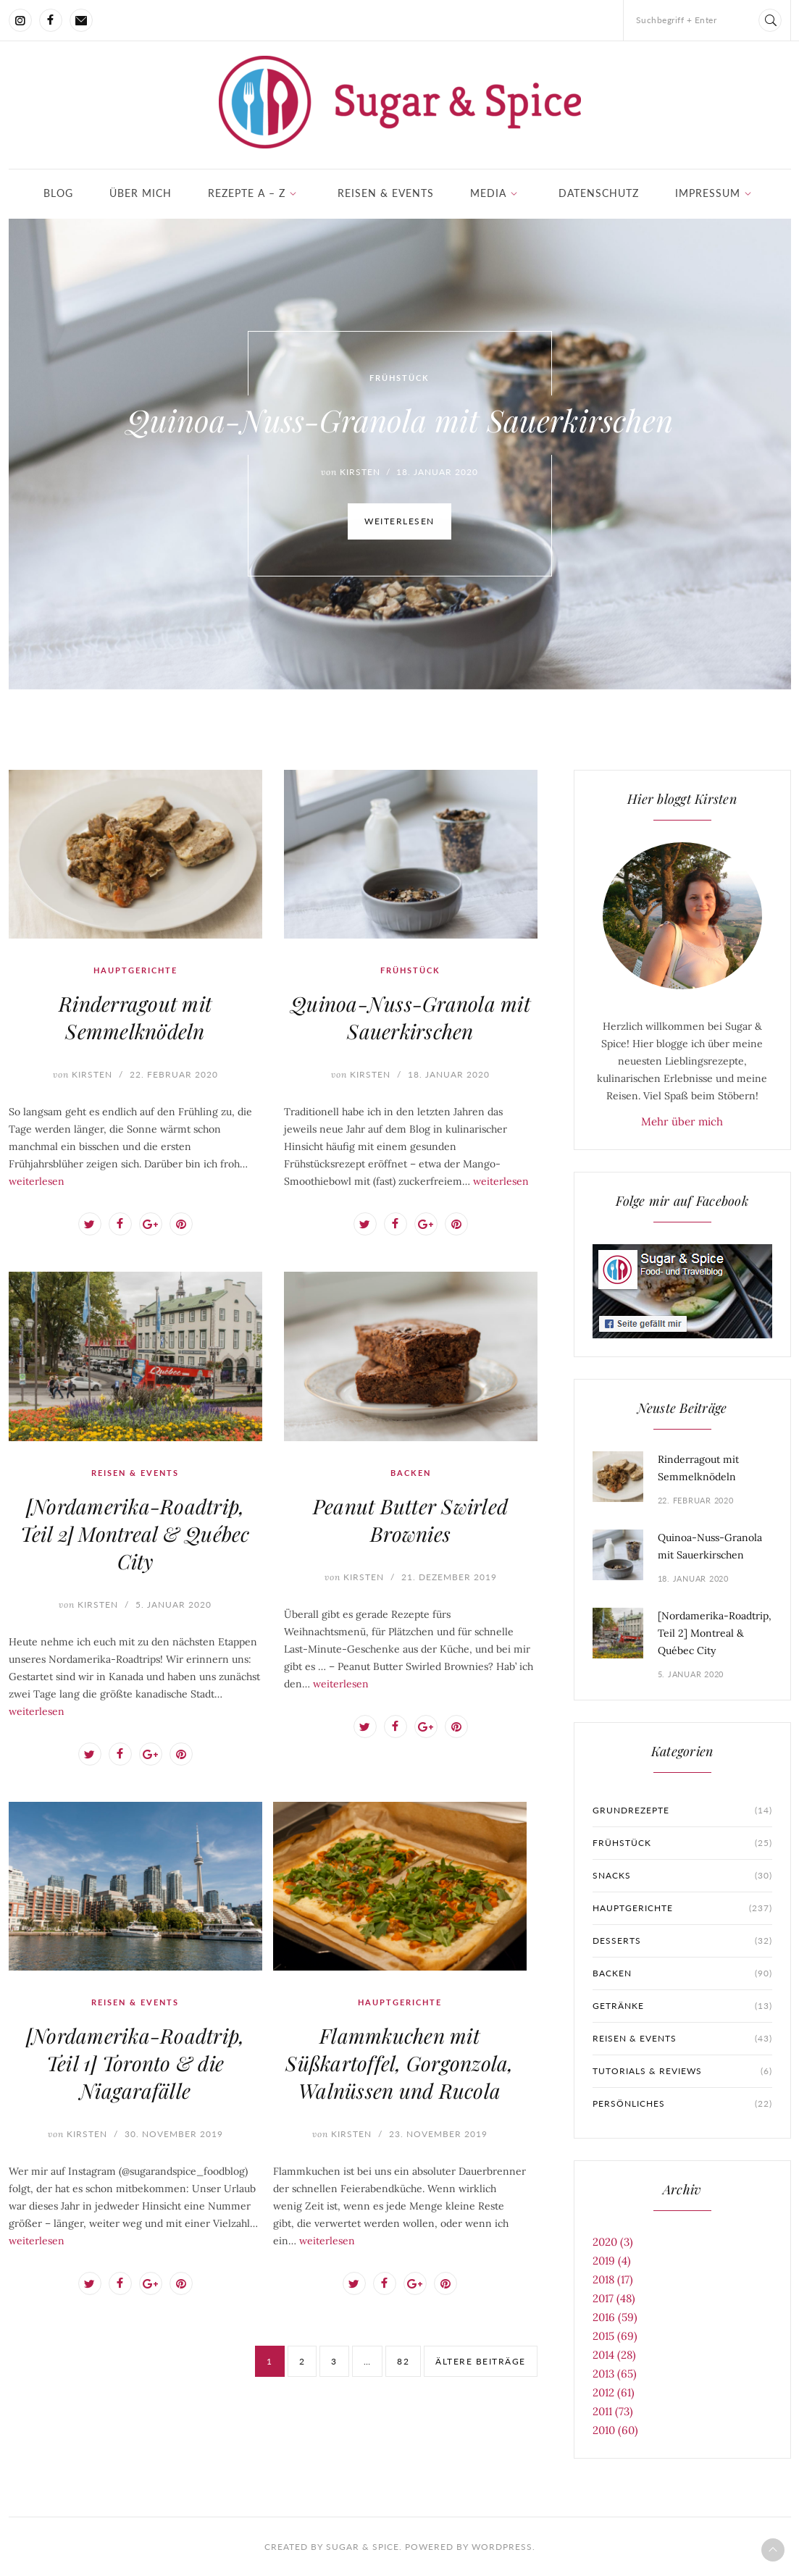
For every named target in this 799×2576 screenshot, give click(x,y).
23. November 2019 (438, 2133)
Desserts (682, 1940)
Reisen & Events (386, 193)
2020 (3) (613, 2242)
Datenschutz (599, 193)
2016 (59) (615, 2317)
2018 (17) (613, 2279)
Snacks (682, 1875)
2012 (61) (614, 2392)
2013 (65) (615, 2373)
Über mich (140, 193)
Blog (58, 193)
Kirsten (82, 1074)
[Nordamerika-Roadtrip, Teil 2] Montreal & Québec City (134, 1533)
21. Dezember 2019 (449, 1577)
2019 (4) (612, 2260)
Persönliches (682, 2103)
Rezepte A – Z (246, 193)
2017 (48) (614, 2298)
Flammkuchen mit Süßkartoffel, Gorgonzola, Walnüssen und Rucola (399, 2063)
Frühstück (399, 381)
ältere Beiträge (480, 2361)
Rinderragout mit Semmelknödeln (135, 1017)
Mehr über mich (682, 1121)
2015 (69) (615, 2336)
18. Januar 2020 (449, 1074)
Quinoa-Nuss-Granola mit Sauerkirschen (399, 423)
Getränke (682, 2006)
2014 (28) (614, 2355)
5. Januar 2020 (173, 1604)
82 (403, 2361)
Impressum (707, 193)
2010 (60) (615, 2430)
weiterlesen (399, 524)
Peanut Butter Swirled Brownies (410, 1520)
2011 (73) (613, 2411)
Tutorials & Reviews (682, 2071)
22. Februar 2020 (174, 1074)
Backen (410, 1472)
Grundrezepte (682, 1810)
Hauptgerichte (135, 970)
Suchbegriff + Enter (676, 19)
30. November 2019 (174, 2133)
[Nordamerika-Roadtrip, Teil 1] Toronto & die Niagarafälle (135, 2063)
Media (488, 193)
